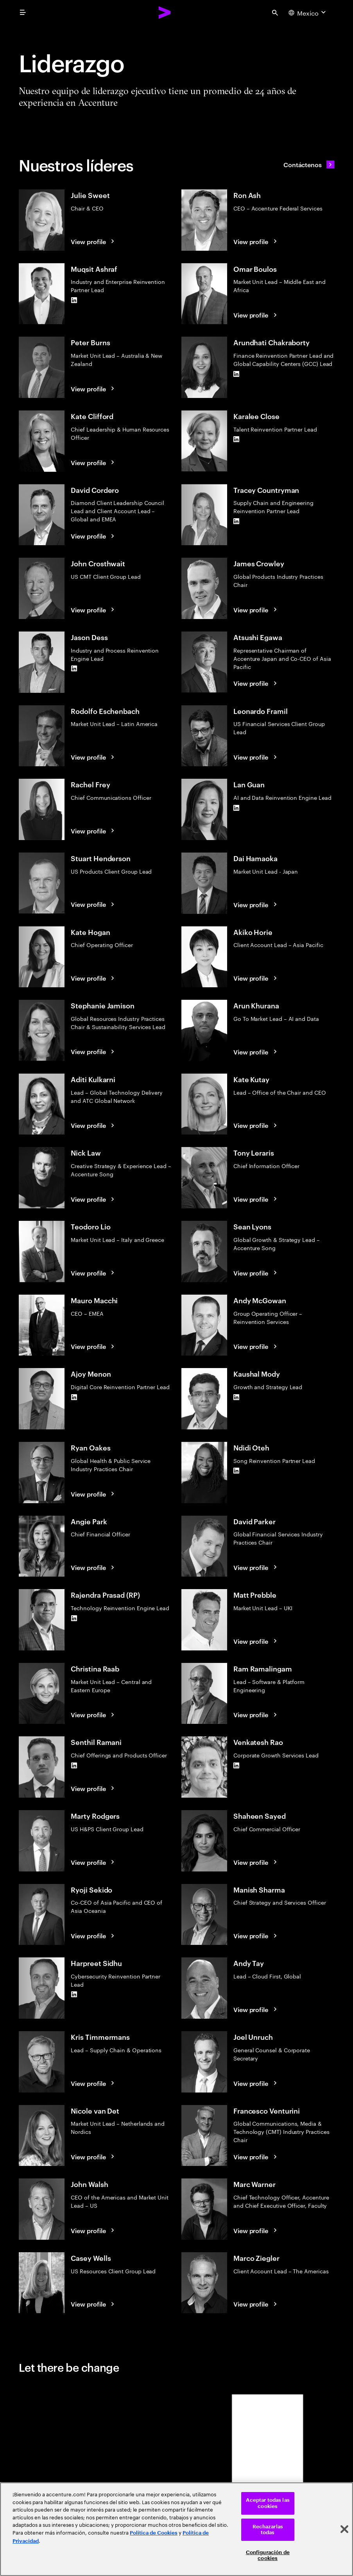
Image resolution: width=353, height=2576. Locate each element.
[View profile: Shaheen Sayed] (256, 1862)
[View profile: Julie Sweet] (93, 241)
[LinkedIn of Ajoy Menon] (74, 1397)
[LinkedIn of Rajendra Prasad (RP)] (74, 1618)
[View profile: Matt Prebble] (256, 1641)
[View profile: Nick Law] (93, 1199)
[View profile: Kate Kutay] (256, 1125)
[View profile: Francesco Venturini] (256, 2156)
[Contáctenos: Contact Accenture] (308, 164)
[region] (176, 2529)
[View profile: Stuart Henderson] (93, 904)
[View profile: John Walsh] (93, 2230)
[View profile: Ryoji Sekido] (93, 1935)
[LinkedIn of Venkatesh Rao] (236, 1765)
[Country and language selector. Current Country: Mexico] (308, 12)
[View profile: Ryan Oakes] (93, 1493)
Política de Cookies (153, 2532)
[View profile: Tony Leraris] (256, 1199)
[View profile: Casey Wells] (93, 2303)
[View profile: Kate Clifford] (93, 462)
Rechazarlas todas (268, 2529)
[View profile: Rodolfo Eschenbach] (93, 756)
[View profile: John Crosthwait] (93, 609)
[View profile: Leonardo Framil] (256, 756)
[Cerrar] (344, 2529)
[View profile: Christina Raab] (93, 1714)
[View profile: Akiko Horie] (256, 978)
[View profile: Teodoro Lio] (93, 1272)
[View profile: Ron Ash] (256, 241)
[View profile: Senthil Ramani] (93, 1788)
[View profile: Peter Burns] (93, 388)
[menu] (22, 12)
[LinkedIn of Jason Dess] (74, 668)
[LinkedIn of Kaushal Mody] (236, 1397)
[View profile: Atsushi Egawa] (256, 683)
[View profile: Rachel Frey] (93, 830)
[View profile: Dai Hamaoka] (256, 904)
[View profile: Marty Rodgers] (93, 1862)
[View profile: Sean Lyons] (256, 1272)
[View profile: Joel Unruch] (256, 2083)
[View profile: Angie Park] (93, 1567)
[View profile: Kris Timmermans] (93, 2083)
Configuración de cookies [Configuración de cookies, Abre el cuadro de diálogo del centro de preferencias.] (268, 2555)
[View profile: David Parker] (256, 1567)
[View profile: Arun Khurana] (256, 1051)
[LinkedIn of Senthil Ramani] (74, 1765)
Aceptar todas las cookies (268, 2503)
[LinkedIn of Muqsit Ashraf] (74, 300)
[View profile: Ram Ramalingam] (256, 1714)
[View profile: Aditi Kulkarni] (93, 1125)
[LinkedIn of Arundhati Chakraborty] (236, 373)
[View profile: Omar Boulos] (256, 314)
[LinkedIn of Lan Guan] (236, 807)
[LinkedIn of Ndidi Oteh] (236, 1470)
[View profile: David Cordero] (93, 535)
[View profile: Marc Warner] (256, 2230)
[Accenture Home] (165, 12)
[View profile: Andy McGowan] (256, 1346)
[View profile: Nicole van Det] (93, 2156)
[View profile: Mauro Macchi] (93, 1346)
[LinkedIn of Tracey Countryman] (236, 521)
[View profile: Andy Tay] (256, 2009)
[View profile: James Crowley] (256, 609)
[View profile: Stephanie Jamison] (93, 1051)
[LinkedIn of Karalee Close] (236, 439)
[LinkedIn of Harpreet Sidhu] (74, 1994)
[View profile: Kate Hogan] (93, 978)
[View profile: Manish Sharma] (256, 1935)
